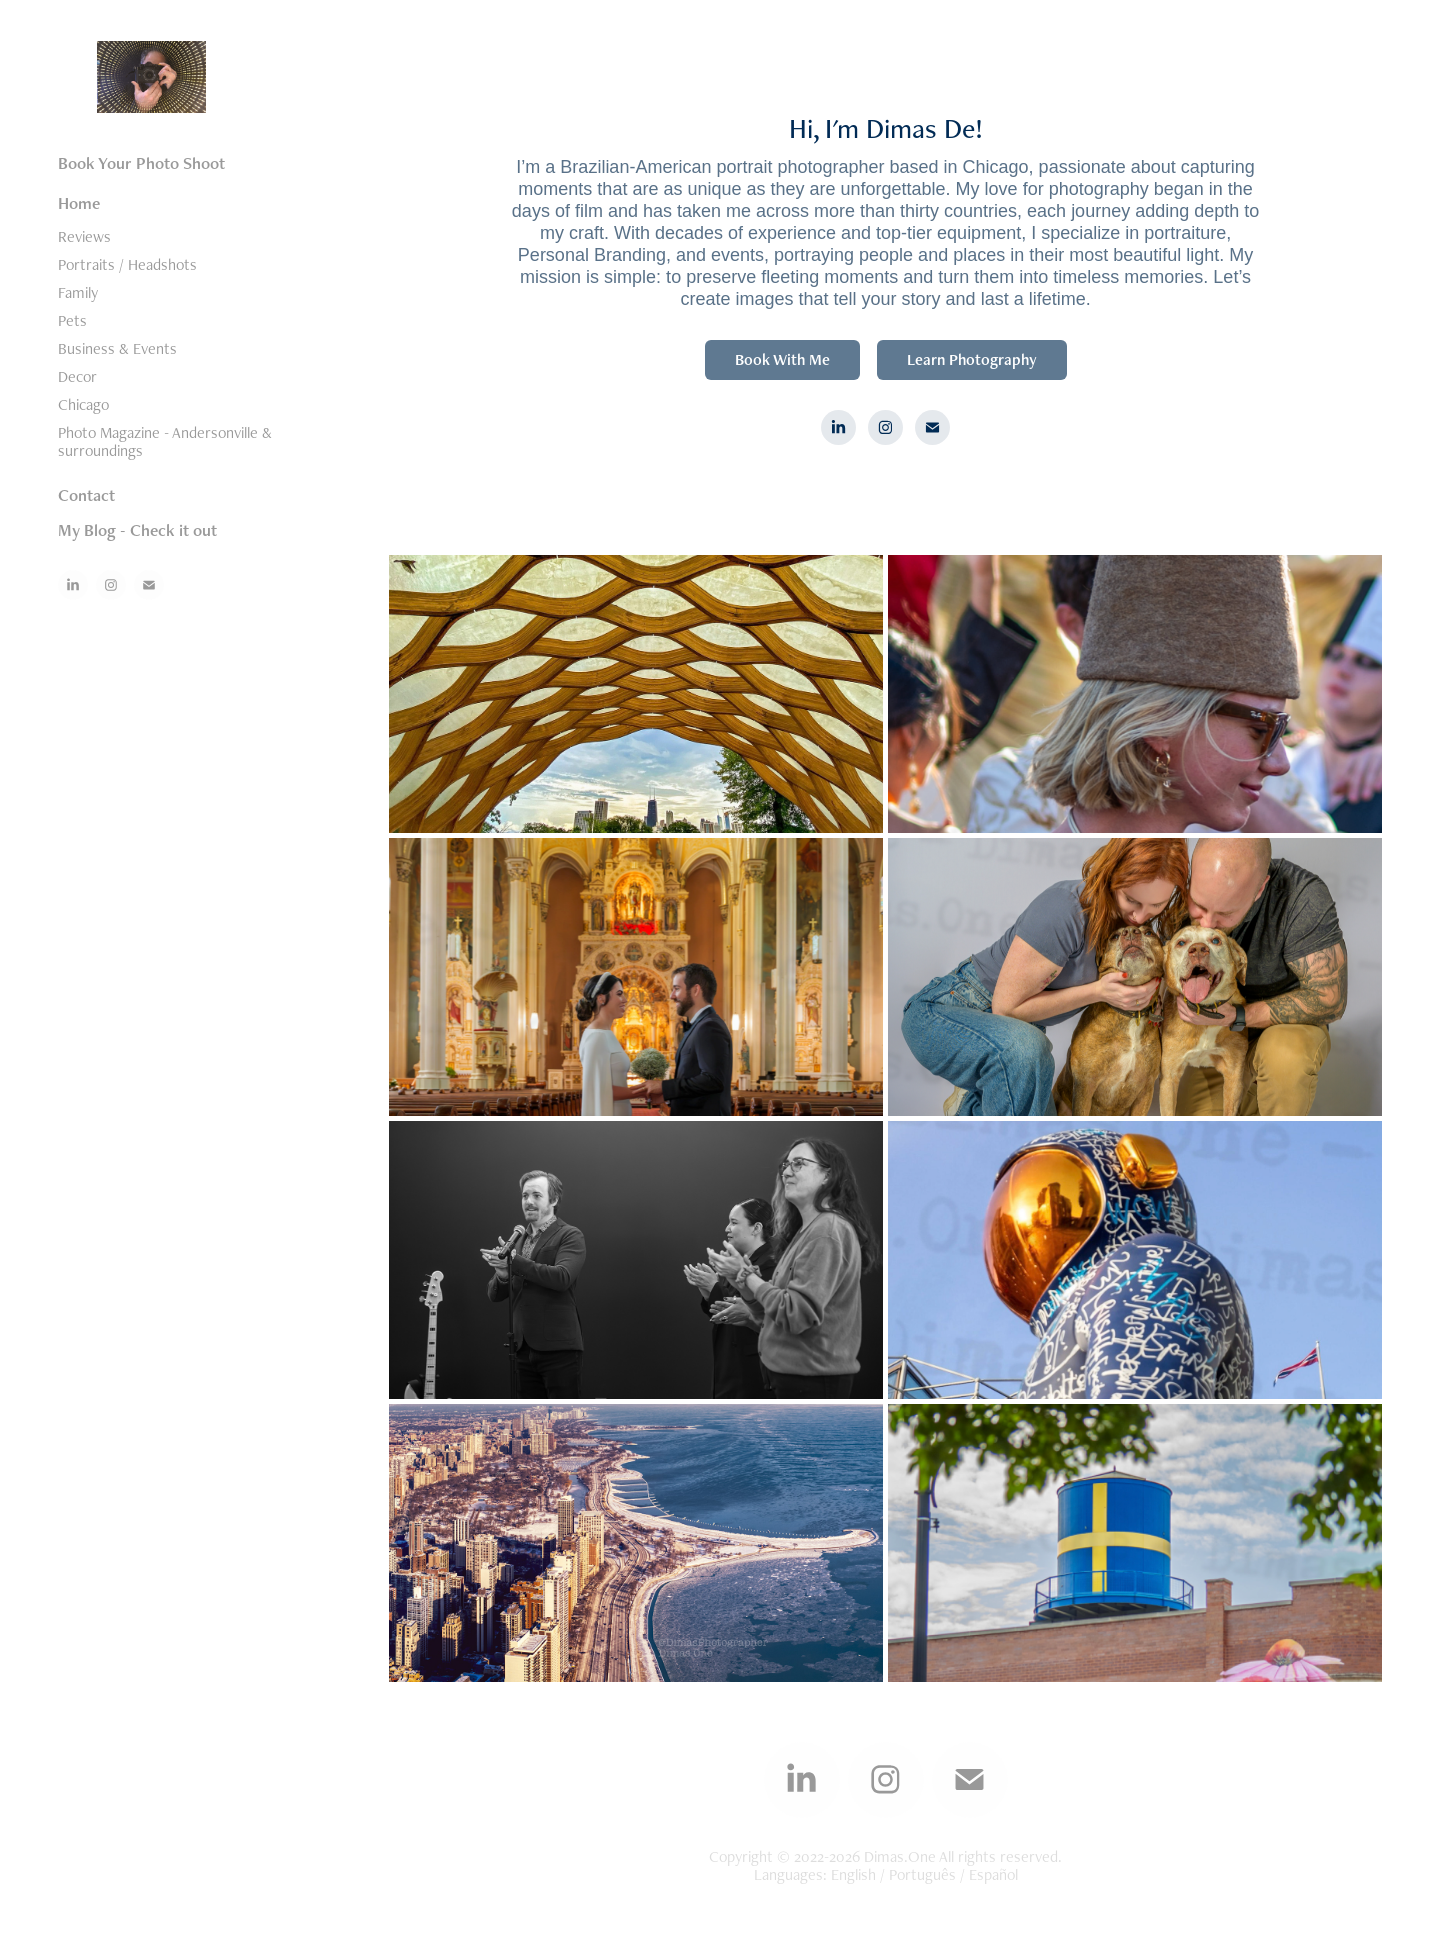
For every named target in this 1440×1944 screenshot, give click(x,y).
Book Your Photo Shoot (141, 163)
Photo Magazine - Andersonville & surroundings (165, 441)
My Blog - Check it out (137, 530)
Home (79, 203)
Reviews (84, 236)
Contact (86, 495)
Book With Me (782, 359)
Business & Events (117, 348)
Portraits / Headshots (127, 264)
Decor (77, 376)
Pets (72, 320)
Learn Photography (972, 359)
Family (78, 292)
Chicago (83, 404)
